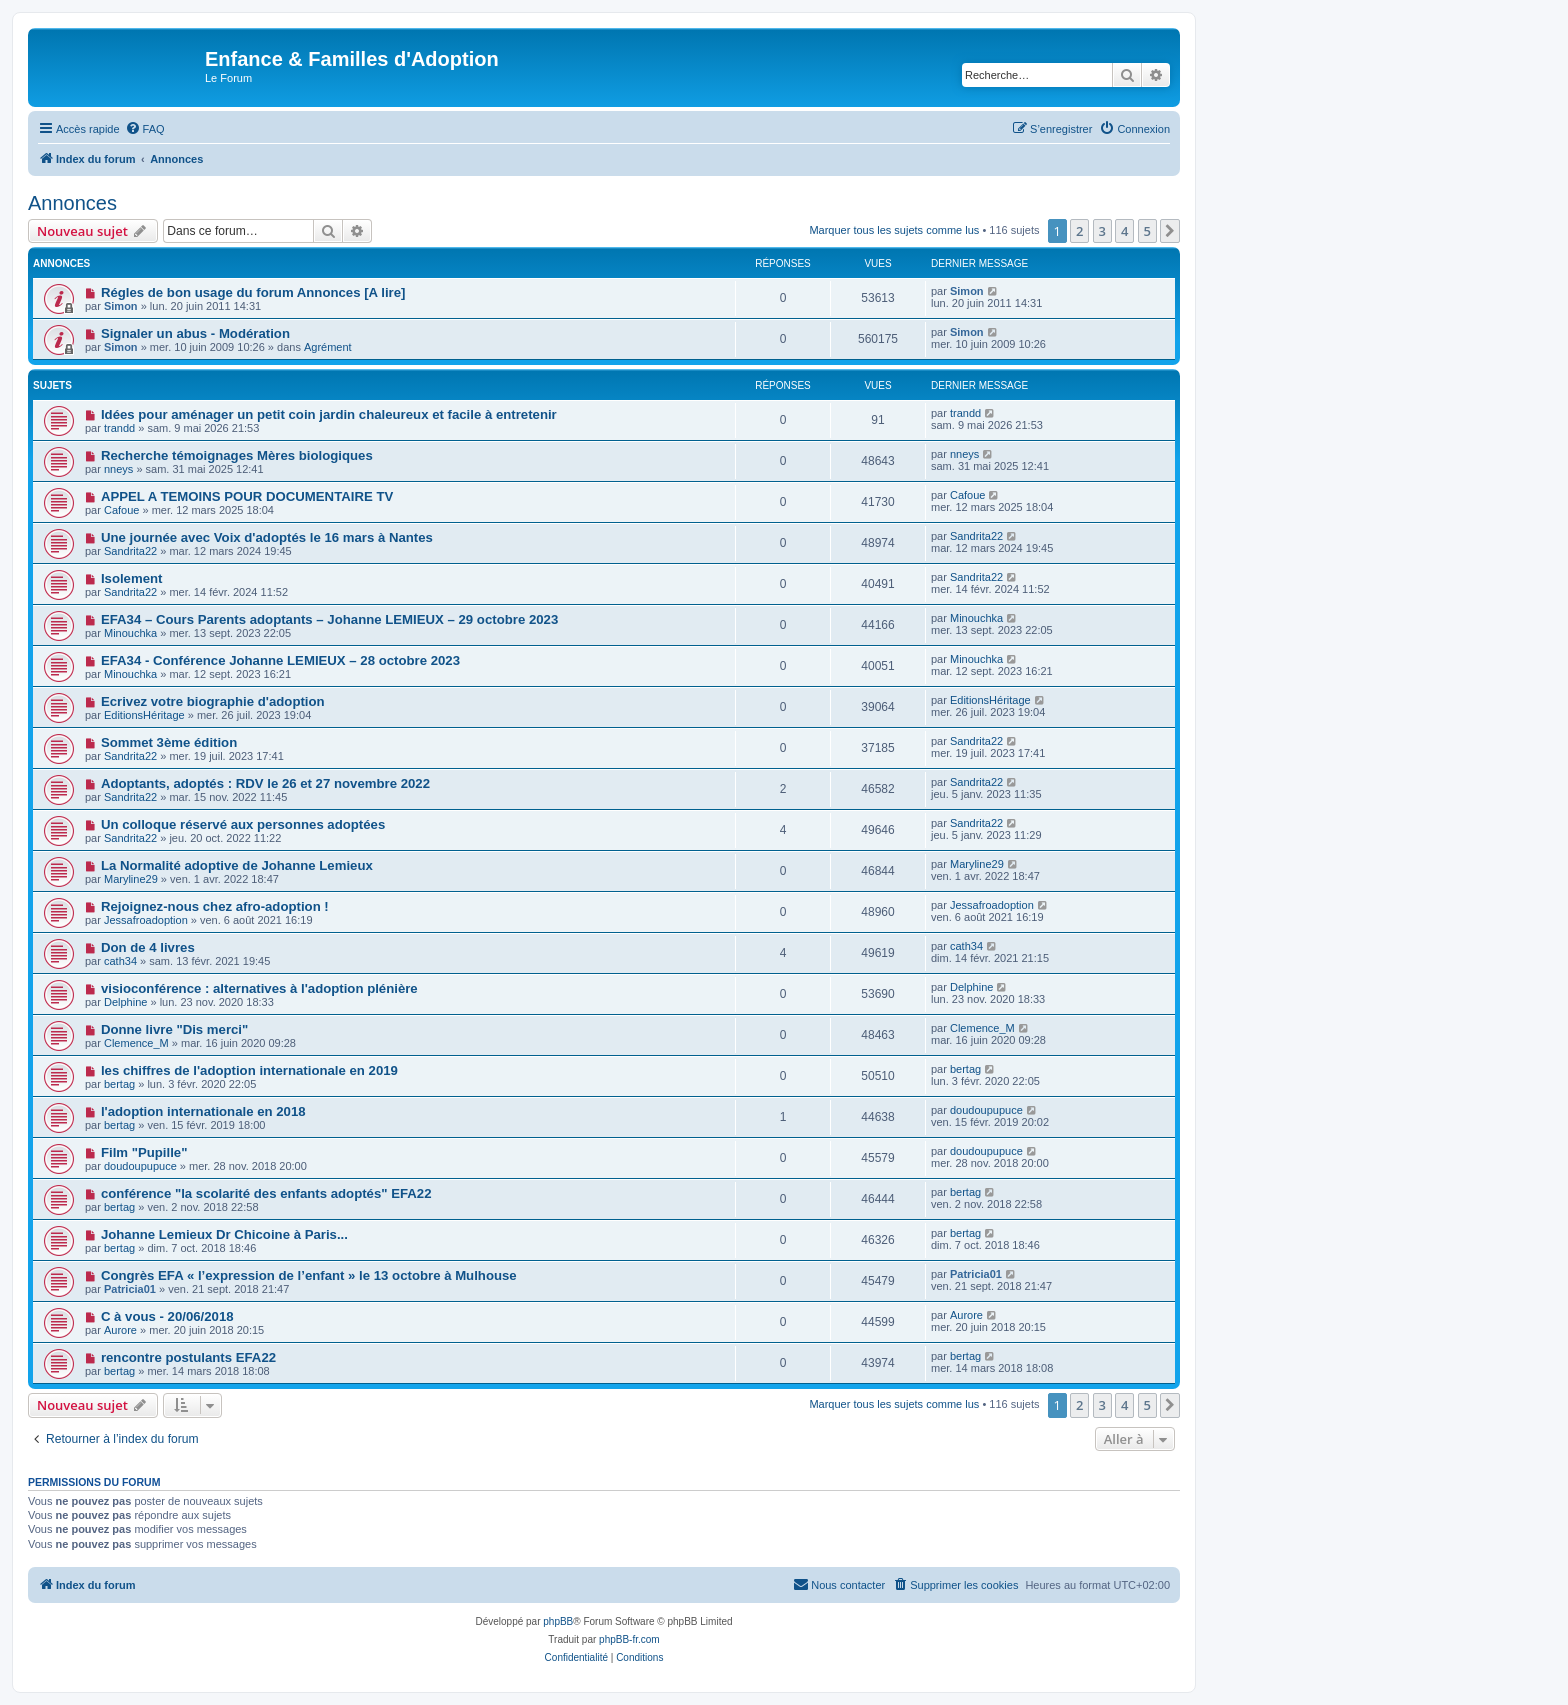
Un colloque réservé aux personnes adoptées (243, 824)
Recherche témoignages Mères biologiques (237, 455)
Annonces (72, 203)
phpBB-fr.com (629, 1639)
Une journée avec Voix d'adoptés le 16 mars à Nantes (267, 537)
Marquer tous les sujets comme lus (894, 230)
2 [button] (1079, 231)
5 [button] (1147, 231)
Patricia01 (130, 1289)
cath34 (120, 961)
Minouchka (130, 633)
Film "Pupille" (144, 1152)
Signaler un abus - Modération (195, 333)
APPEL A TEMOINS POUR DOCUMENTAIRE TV (247, 496)
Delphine (125, 1002)
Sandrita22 (130, 551)
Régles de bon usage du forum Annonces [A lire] (253, 292)
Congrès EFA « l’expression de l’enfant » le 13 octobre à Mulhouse (309, 1275)
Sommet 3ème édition (169, 742)
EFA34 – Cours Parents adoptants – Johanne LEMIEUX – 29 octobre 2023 (329, 619)
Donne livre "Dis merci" (174, 1029)
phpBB (558, 1621)
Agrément (328, 347)
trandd (119, 428)
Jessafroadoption (146, 920)
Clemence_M (136, 1043)
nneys (118, 469)
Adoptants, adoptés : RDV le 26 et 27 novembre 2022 (265, 783)
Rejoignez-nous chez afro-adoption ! (215, 906)
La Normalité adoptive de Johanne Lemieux (237, 865)
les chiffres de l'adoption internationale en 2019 (249, 1070)
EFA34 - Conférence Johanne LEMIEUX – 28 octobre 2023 (280, 660)
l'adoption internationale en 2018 (203, 1111)
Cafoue (121, 510)
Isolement (132, 578)
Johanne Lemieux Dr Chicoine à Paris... (224, 1234)
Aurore (120, 1330)
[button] (1170, 231)
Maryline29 (131, 879)
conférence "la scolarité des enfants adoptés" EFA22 (266, 1193)
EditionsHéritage (144, 715)
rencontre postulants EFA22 (188, 1357)
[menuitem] (145, 129)
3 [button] (1102, 231)
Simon (121, 306)
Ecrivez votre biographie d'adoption (213, 701)
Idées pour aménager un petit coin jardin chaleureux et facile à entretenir (329, 414)
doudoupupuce (986, 1110)
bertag (119, 1084)
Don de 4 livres (148, 947)
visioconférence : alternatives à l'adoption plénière (259, 988)
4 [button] (1124, 231)
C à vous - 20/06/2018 (167, 1316)
